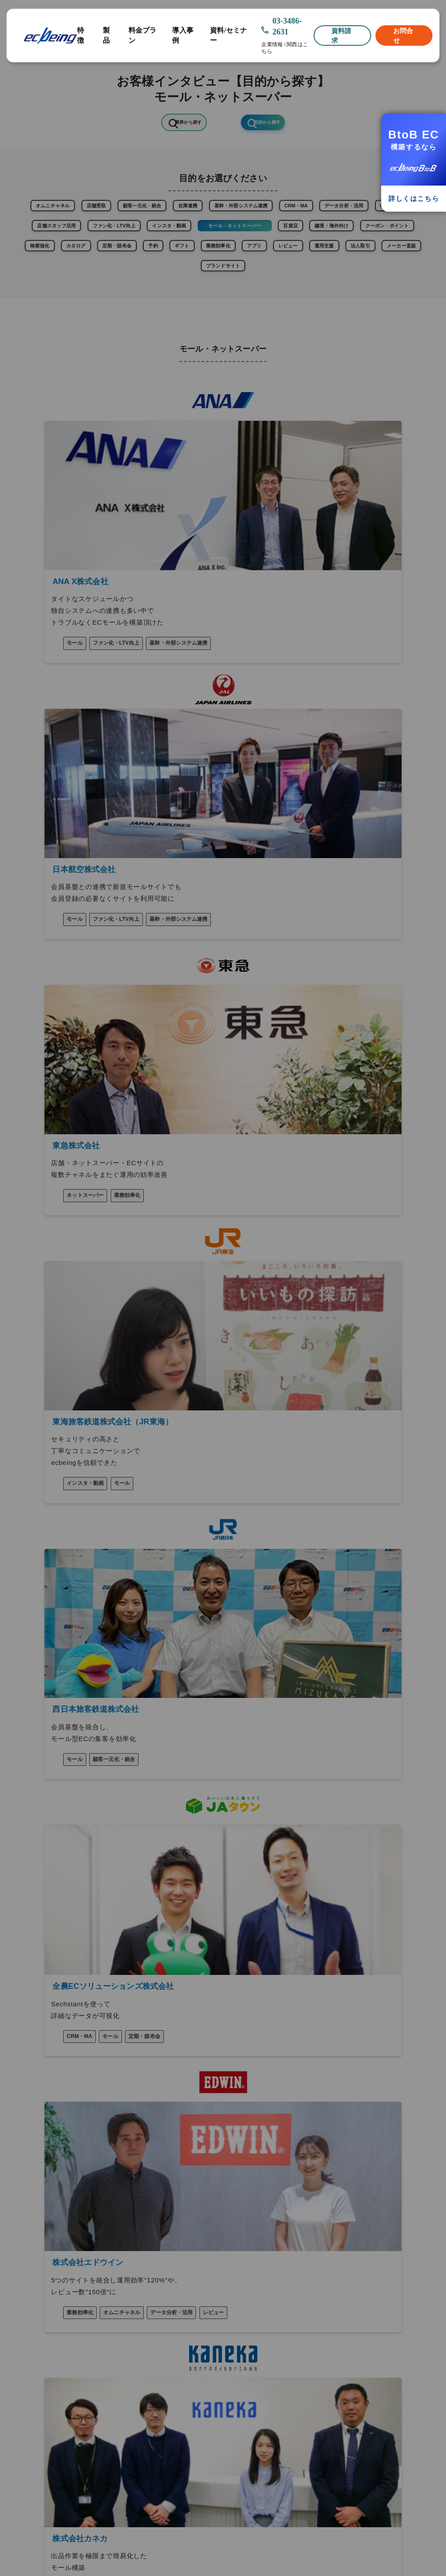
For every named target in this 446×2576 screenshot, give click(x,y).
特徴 (80, 35)
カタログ (390, 265)
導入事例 (182, 35)
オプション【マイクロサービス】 (62, 2078)
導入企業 (29, 2204)
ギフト (149, 291)
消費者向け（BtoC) (301, 2074)
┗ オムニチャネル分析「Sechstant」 (42, 2117)
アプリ (247, 291)
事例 (23, 2193)
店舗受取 (121, 213)
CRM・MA (390, 213)
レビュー (293, 291)
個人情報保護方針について (53, 2376)
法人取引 (392, 291)
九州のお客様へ (38, 2307)
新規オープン (163, 2074)
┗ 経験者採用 (29, 2342)
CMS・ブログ (149, 239)
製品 (106, 35)
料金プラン (142, 35)
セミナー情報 (35, 2261)
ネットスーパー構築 (301, 2126)
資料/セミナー (228, 35)
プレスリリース (38, 2238)
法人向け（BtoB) (297, 2087)
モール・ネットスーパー (78, 265)
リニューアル (163, 2087)
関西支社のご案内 (41, 2296)
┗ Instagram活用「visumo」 (55, 2089)
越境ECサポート (296, 2113)
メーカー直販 (189, 317)
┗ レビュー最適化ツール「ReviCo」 (62, 2100)
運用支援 (343, 291)
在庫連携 (245, 213)
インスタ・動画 (368, 239)
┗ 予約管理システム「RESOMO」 (59, 2170)
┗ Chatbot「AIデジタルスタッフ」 (61, 2158)
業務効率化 (198, 291)
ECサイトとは (165, 2131)
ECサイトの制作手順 (174, 2157)
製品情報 (29, 2066)
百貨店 (147, 265)
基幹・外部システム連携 (316, 213)
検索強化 (341, 265)
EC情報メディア (39, 2273)
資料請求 (341, 35)
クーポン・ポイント (276, 265)
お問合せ (403, 35)
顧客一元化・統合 (183, 213)
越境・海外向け (202, 265)
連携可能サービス (41, 2215)
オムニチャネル (62, 213)
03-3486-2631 (287, 26)
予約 (109, 291)
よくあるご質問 (38, 2227)
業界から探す (181, 124)
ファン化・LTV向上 (294, 239)
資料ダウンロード (41, 2250)
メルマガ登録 (35, 2388)
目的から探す (274, 124)
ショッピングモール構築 (307, 2100)
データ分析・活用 (80, 239)
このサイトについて (44, 2353)
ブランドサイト (253, 317)
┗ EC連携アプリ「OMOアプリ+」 (59, 2135)
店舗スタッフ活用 (218, 239)
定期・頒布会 (59, 291)
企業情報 (271, 44)
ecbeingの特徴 (39, 2055)
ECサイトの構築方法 (174, 2144)
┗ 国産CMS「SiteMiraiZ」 (50, 2146)
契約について (35, 2365)
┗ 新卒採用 (26, 2330)
